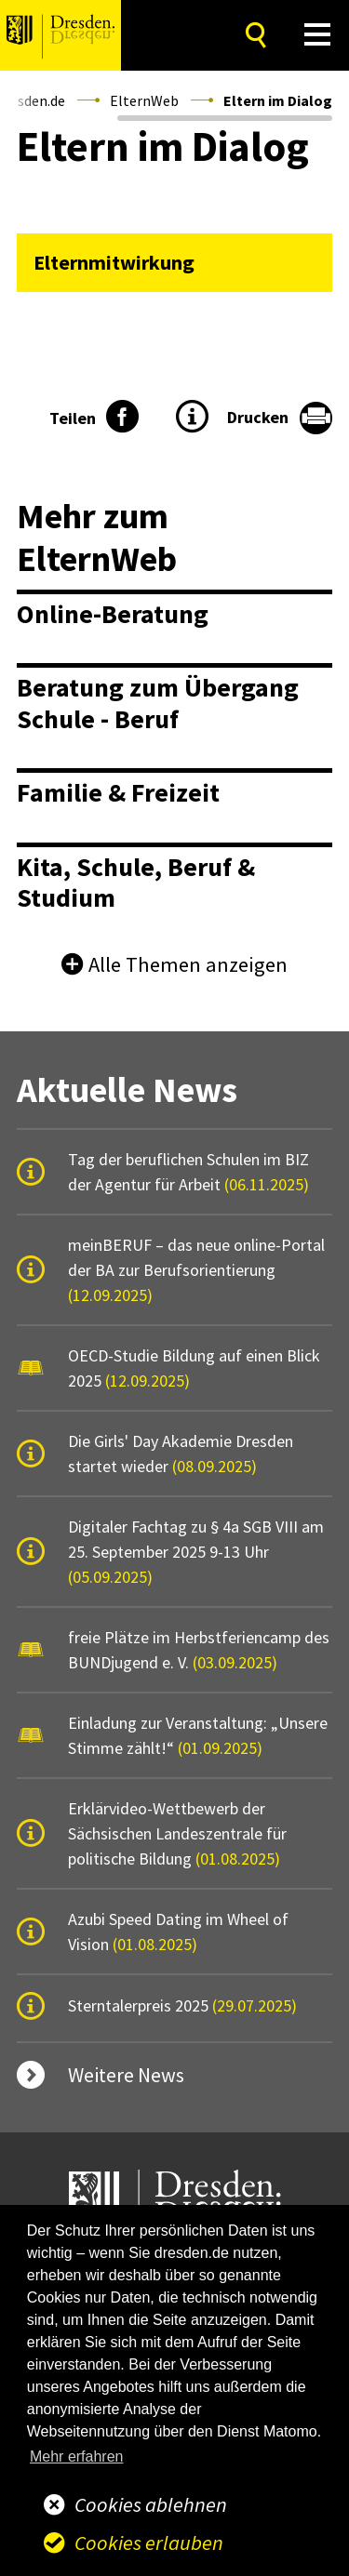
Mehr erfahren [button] (77, 2456)
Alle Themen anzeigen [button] (188, 964)
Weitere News (126, 2075)
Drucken (258, 417)
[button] (318, 34)
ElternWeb (144, 100)
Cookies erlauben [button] (148, 2543)
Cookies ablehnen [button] (150, 2504)
